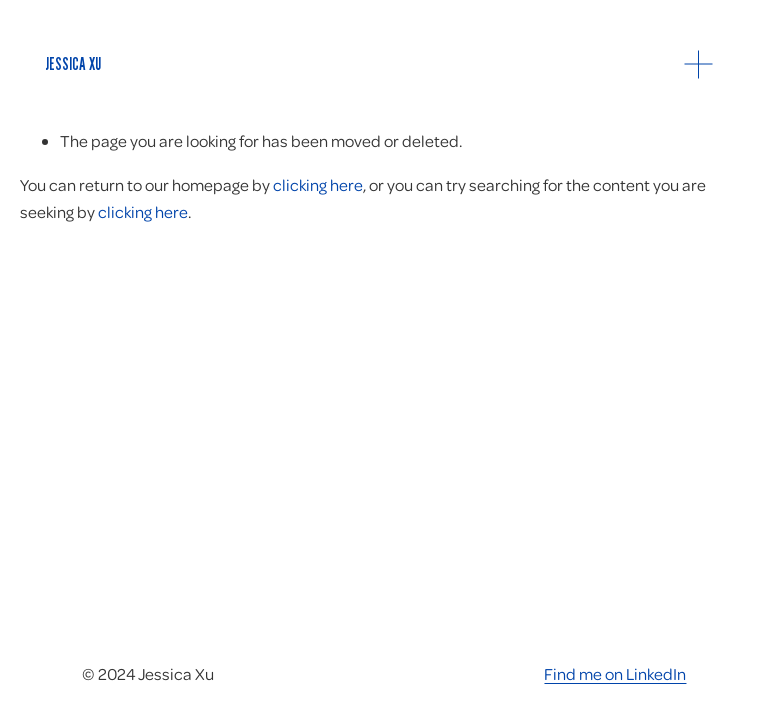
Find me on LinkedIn (615, 673)
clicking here (318, 184)
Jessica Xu (73, 64)
